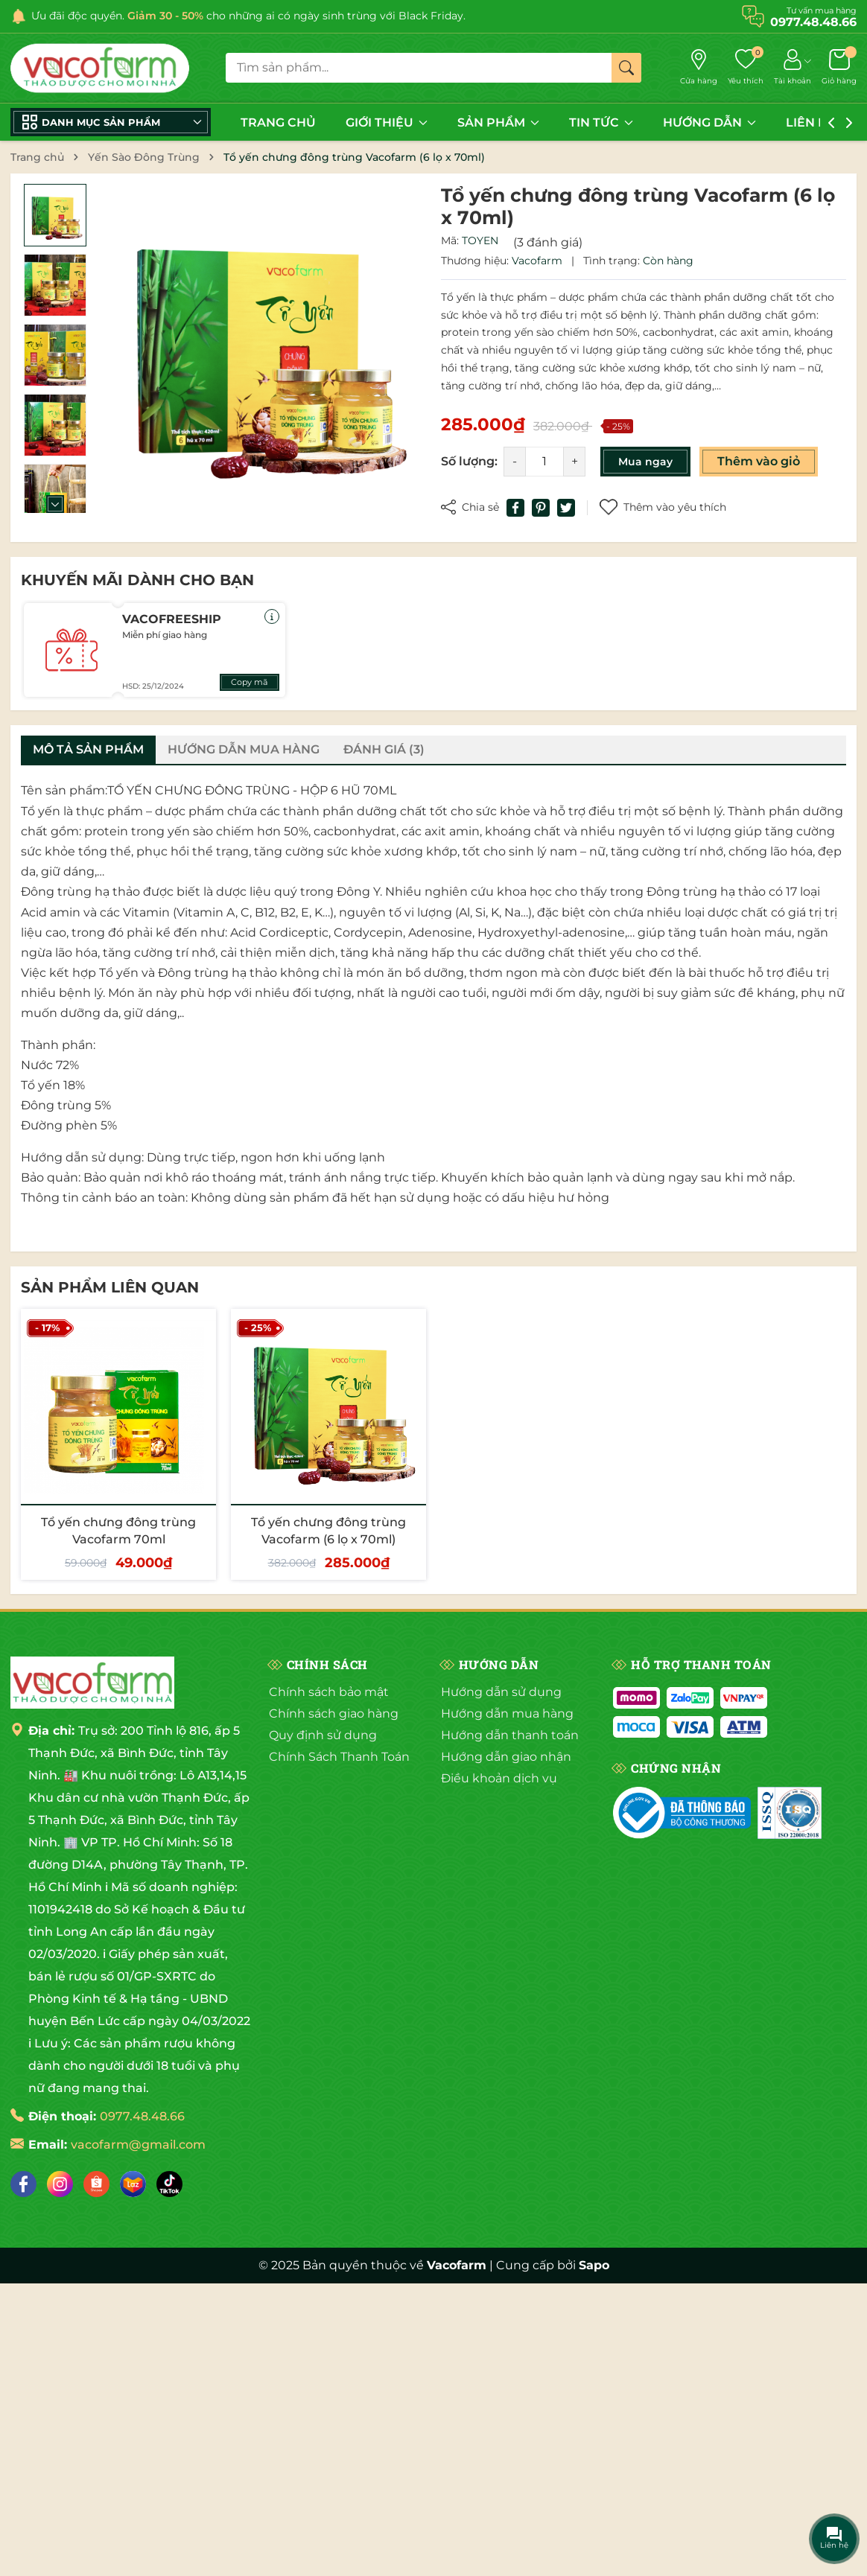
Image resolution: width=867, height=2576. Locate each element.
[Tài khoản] (792, 67)
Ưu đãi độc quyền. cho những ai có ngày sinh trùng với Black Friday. (248, 15)
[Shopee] (96, 2184)
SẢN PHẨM (498, 122)
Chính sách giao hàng (333, 1713)
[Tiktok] (169, 2184)
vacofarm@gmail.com (138, 2144)
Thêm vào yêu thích (663, 507)
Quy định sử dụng (323, 1735)
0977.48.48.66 (142, 2116)
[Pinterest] (541, 508)
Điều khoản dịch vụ (499, 1778)
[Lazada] (133, 2184)
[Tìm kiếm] (626, 68)
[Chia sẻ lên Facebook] (515, 508)
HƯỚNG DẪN (709, 122)
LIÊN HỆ (818, 122)
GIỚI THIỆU (387, 122)
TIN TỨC (601, 122)
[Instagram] (60, 2184)
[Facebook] (23, 2184)
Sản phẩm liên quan (110, 1287)
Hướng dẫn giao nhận (506, 1757)
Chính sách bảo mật (329, 1692)
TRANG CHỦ (278, 122)
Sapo (594, 2265)
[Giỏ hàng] (839, 67)
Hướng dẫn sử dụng (501, 1692)
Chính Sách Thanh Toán (339, 1757)
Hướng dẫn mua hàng (507, 1713)
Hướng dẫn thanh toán (510, 1735)
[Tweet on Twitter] (566, 508)
